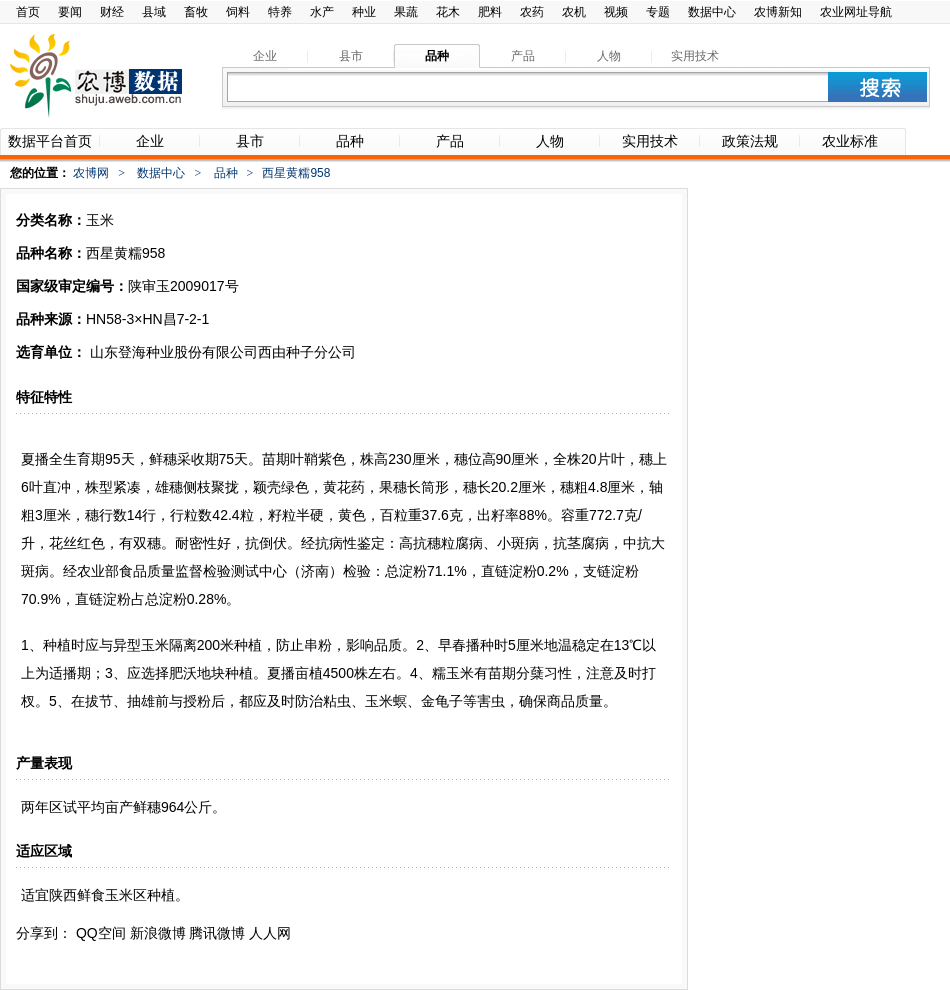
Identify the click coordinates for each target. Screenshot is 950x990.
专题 (658, 12)
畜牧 (196, 12)
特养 (280, 12)
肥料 (490, 12)
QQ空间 (101, 933)
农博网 (91, 173)
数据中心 (712, 12)
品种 (226, 173)
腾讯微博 (217, 933)
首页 (28, 12)
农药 (532, 12)
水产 (322, 12)
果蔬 (406, 12)
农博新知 (778, 12)
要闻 (70, 12)
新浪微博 (158, 933)
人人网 (270, 933)
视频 (616, 12)
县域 (154, 12)
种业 (364, 12)
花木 (448, 12)
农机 (574, 12)
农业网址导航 (856, 12)
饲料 (238, 12)
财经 (112, 12)
